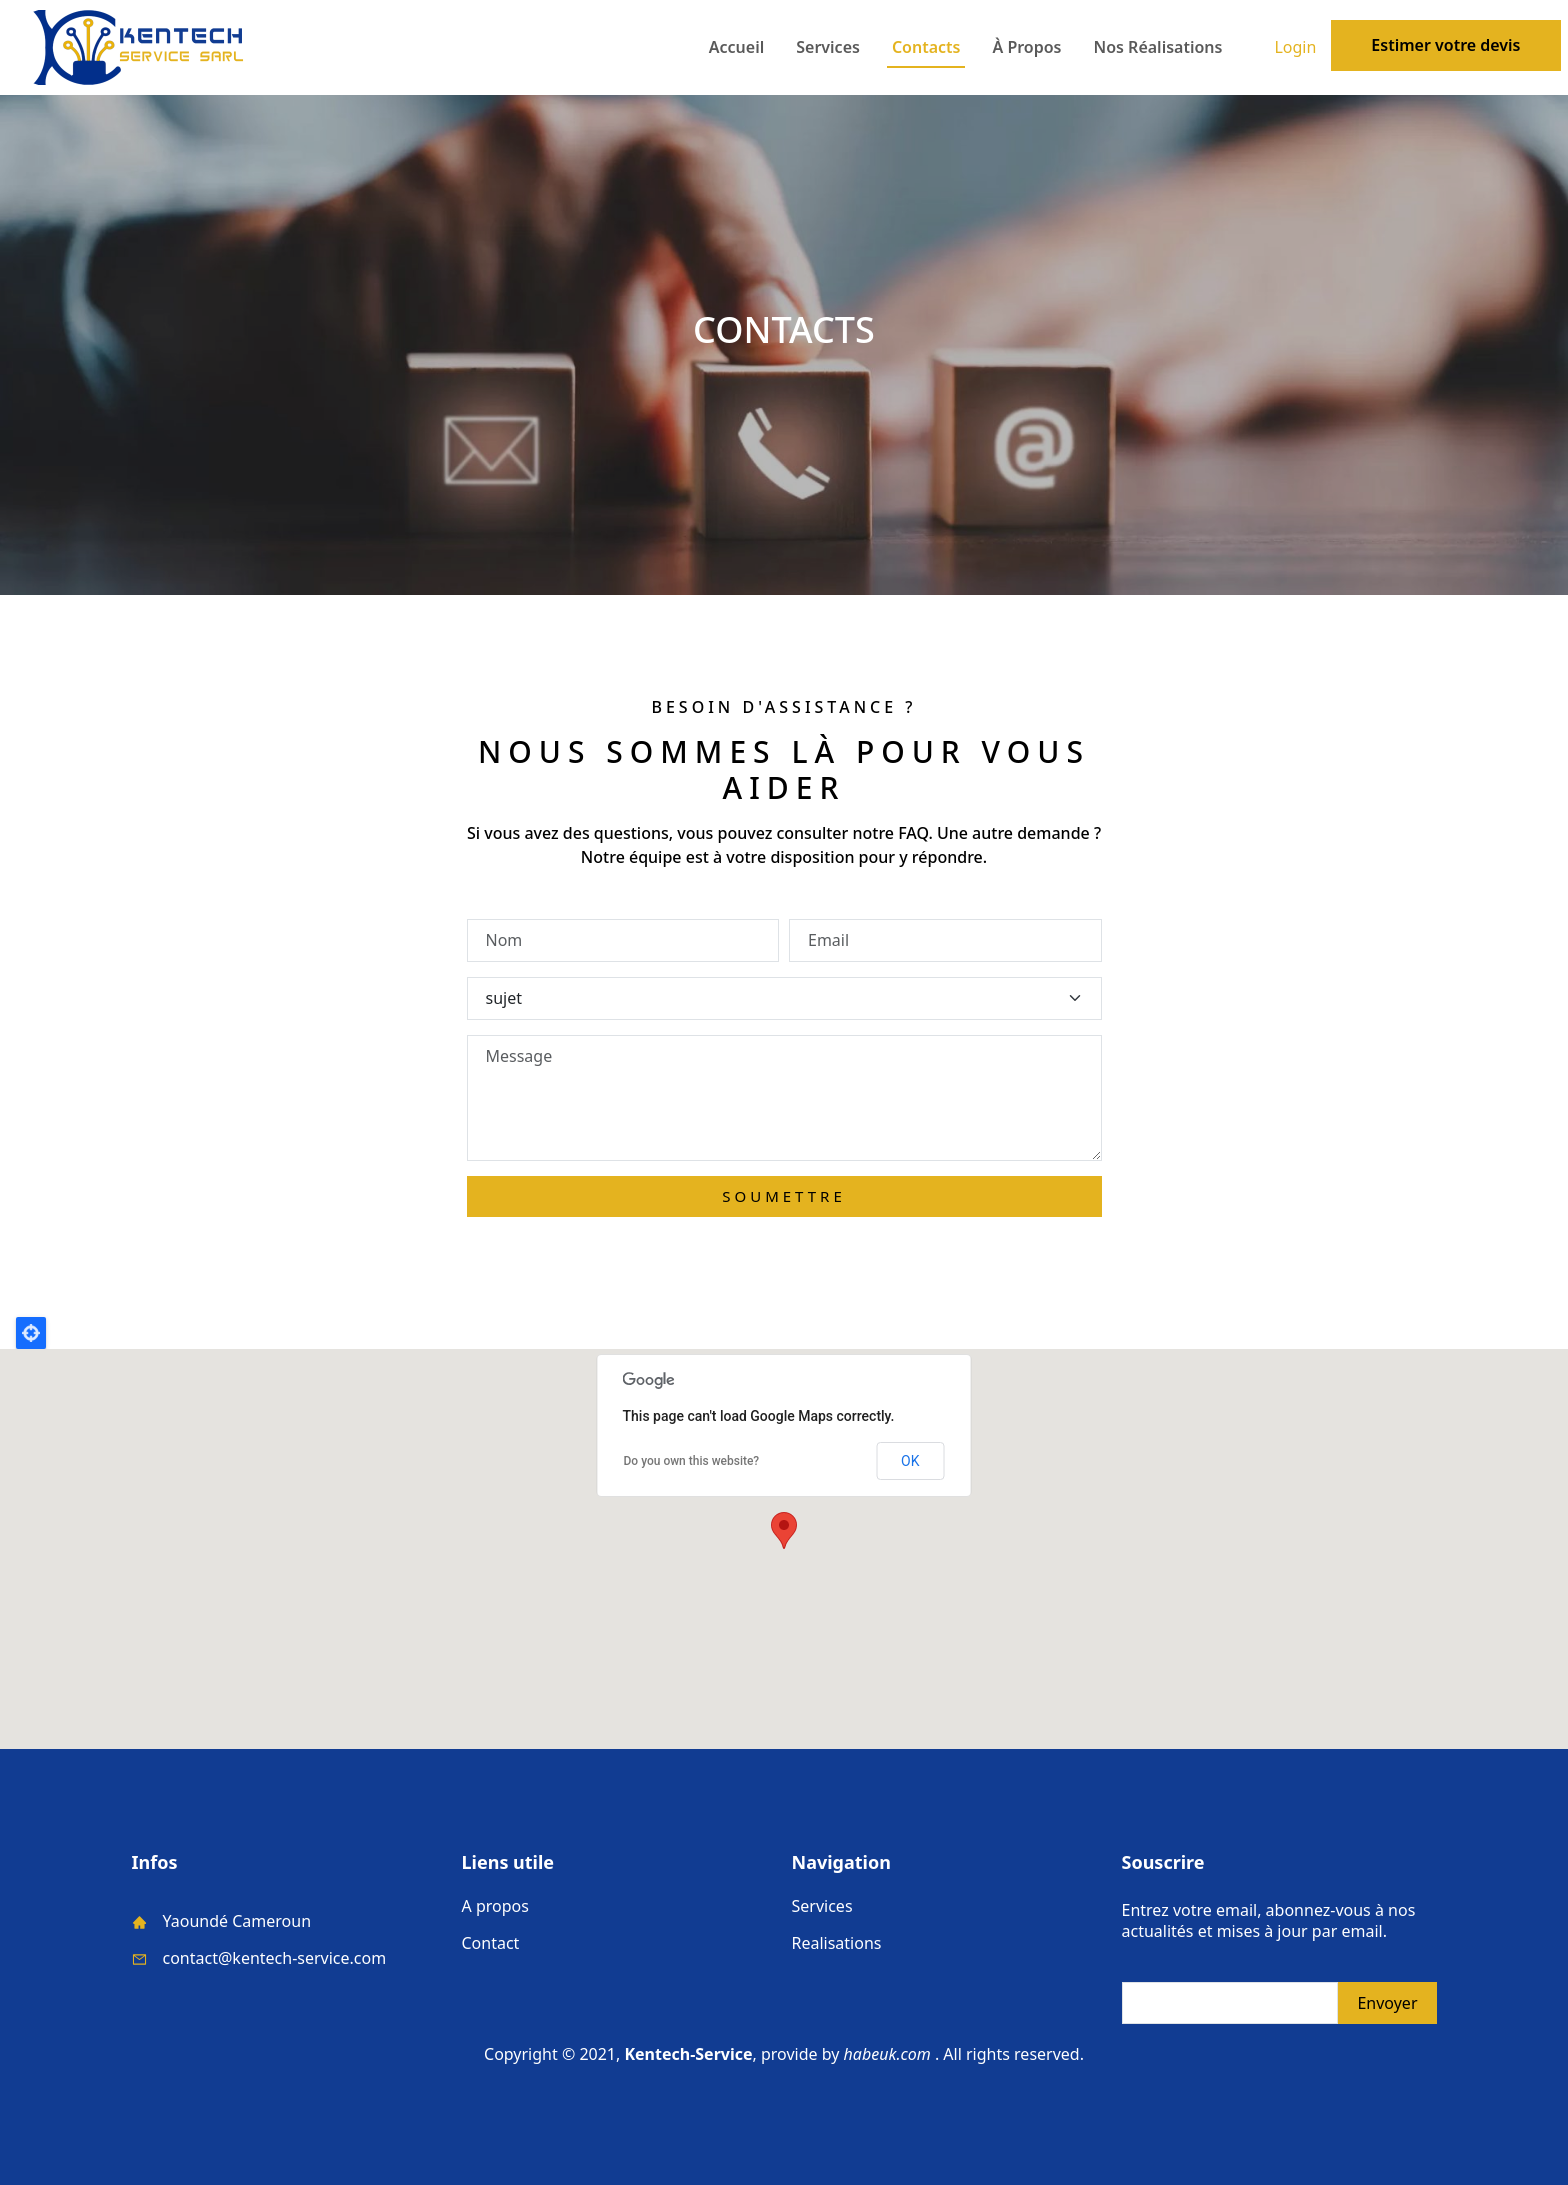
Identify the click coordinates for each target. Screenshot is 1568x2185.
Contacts (926, 47)
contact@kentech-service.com (275, 1958)
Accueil (736, 47)
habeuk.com (887, 2054)
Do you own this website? (692, 1461)
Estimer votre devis (1445, 45)
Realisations (837, 1943)
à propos (1026, 47)
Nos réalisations (1158, 47)
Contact (491, 1943)
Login (1295, 47)
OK (910, 1461)
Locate (31, 1333)
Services (828, 47)
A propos (495, 1906)
